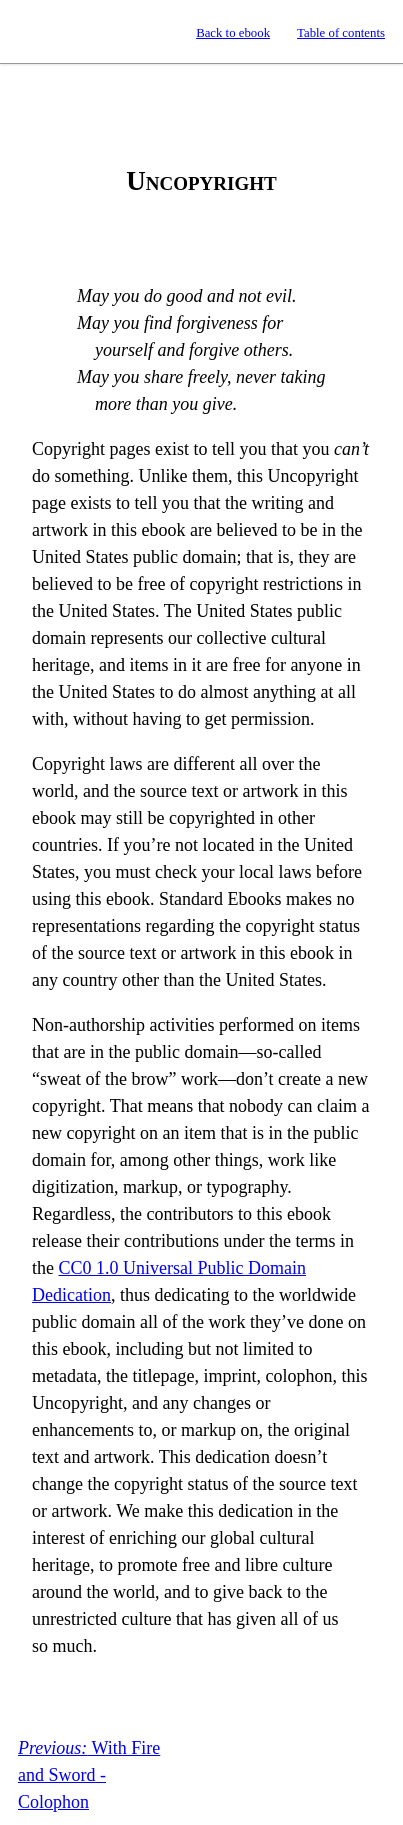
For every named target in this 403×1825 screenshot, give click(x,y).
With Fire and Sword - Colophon (89, 1775)
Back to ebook (233, 33)
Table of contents (341, 33)
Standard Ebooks (33, 32)
